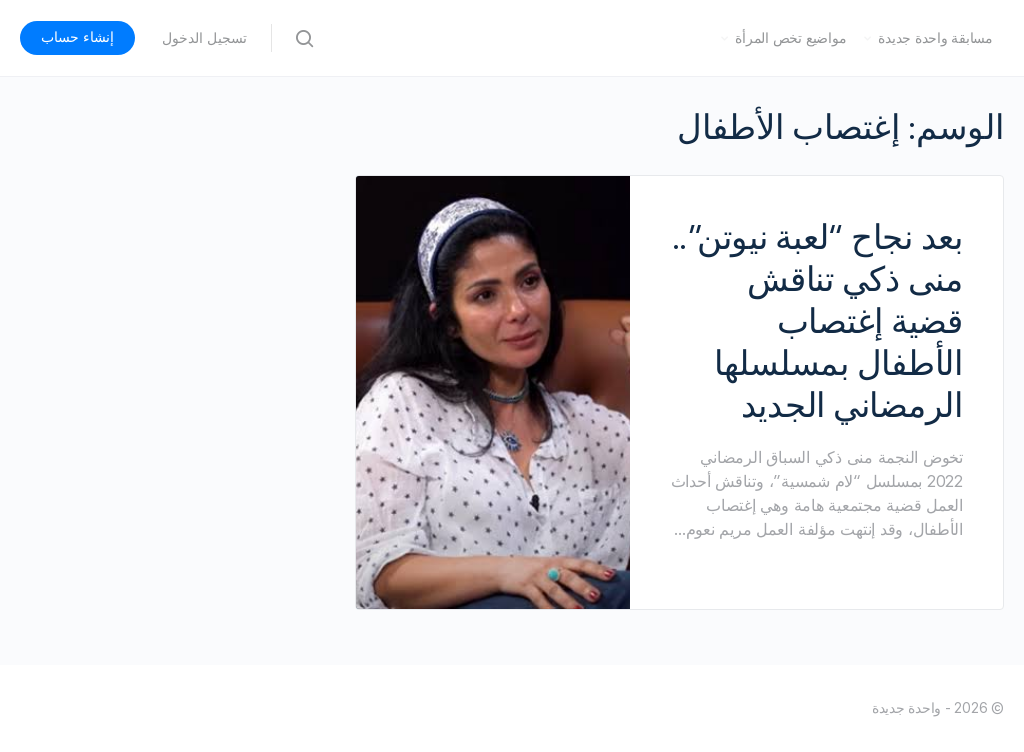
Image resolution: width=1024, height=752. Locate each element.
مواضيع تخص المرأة (790, 38)
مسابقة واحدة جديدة (935, 38)
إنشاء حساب (77, 37)
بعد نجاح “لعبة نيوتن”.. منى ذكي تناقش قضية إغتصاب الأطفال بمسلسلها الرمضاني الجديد (817, 321)
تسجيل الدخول (204, 38)
